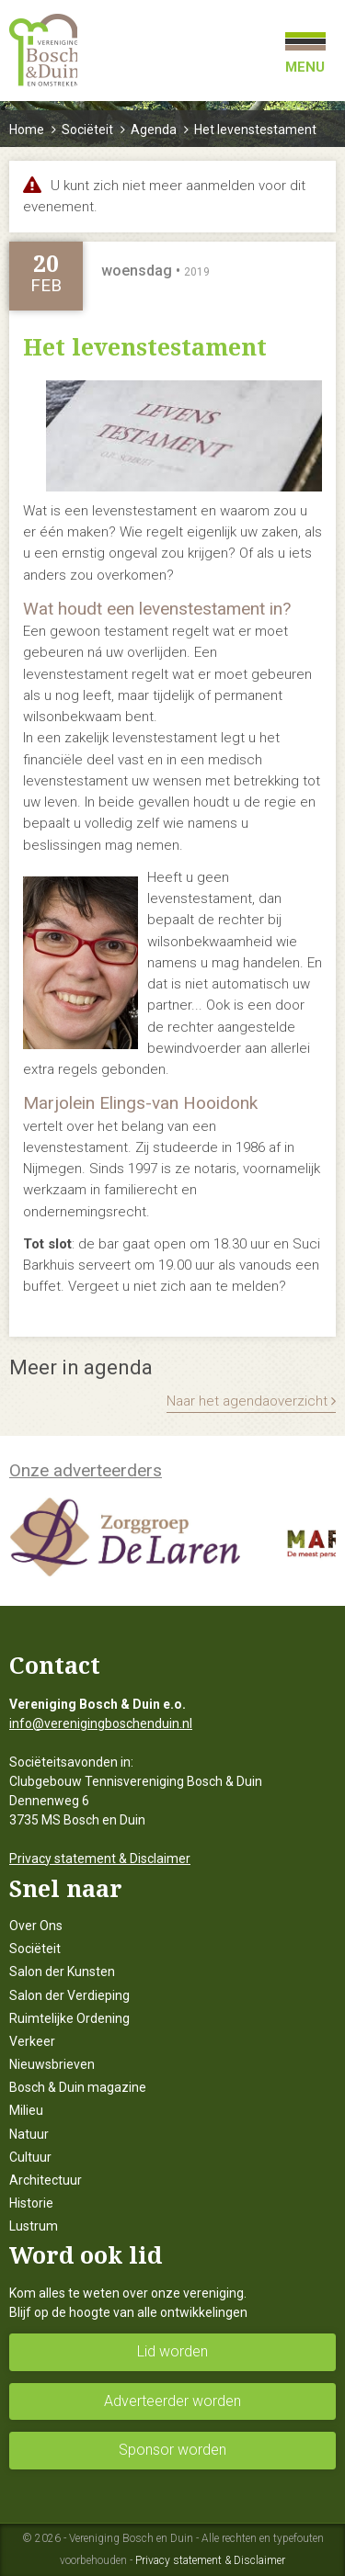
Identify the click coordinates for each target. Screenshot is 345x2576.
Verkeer (32, 2041)
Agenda (154, 129)
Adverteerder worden (172, 2401)
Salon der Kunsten (62, 1971)
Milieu (26, 2110)
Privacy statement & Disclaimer (99, 1858)
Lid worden (172, 2351)
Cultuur (30, 2157)
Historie (31, 2203)
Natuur (29, 2134)
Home (26, 129)
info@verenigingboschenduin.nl (100, 1723)
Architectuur (45, 2180)
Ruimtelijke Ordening (69, 2018)
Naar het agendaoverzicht (251, 1401)
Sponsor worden (172, 2449)
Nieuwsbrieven (52, 2064)
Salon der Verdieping (69, 1995)
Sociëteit (87, 129)
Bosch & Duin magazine (77, 2087)
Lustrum (33, 2226)
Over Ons (36, 1925)
